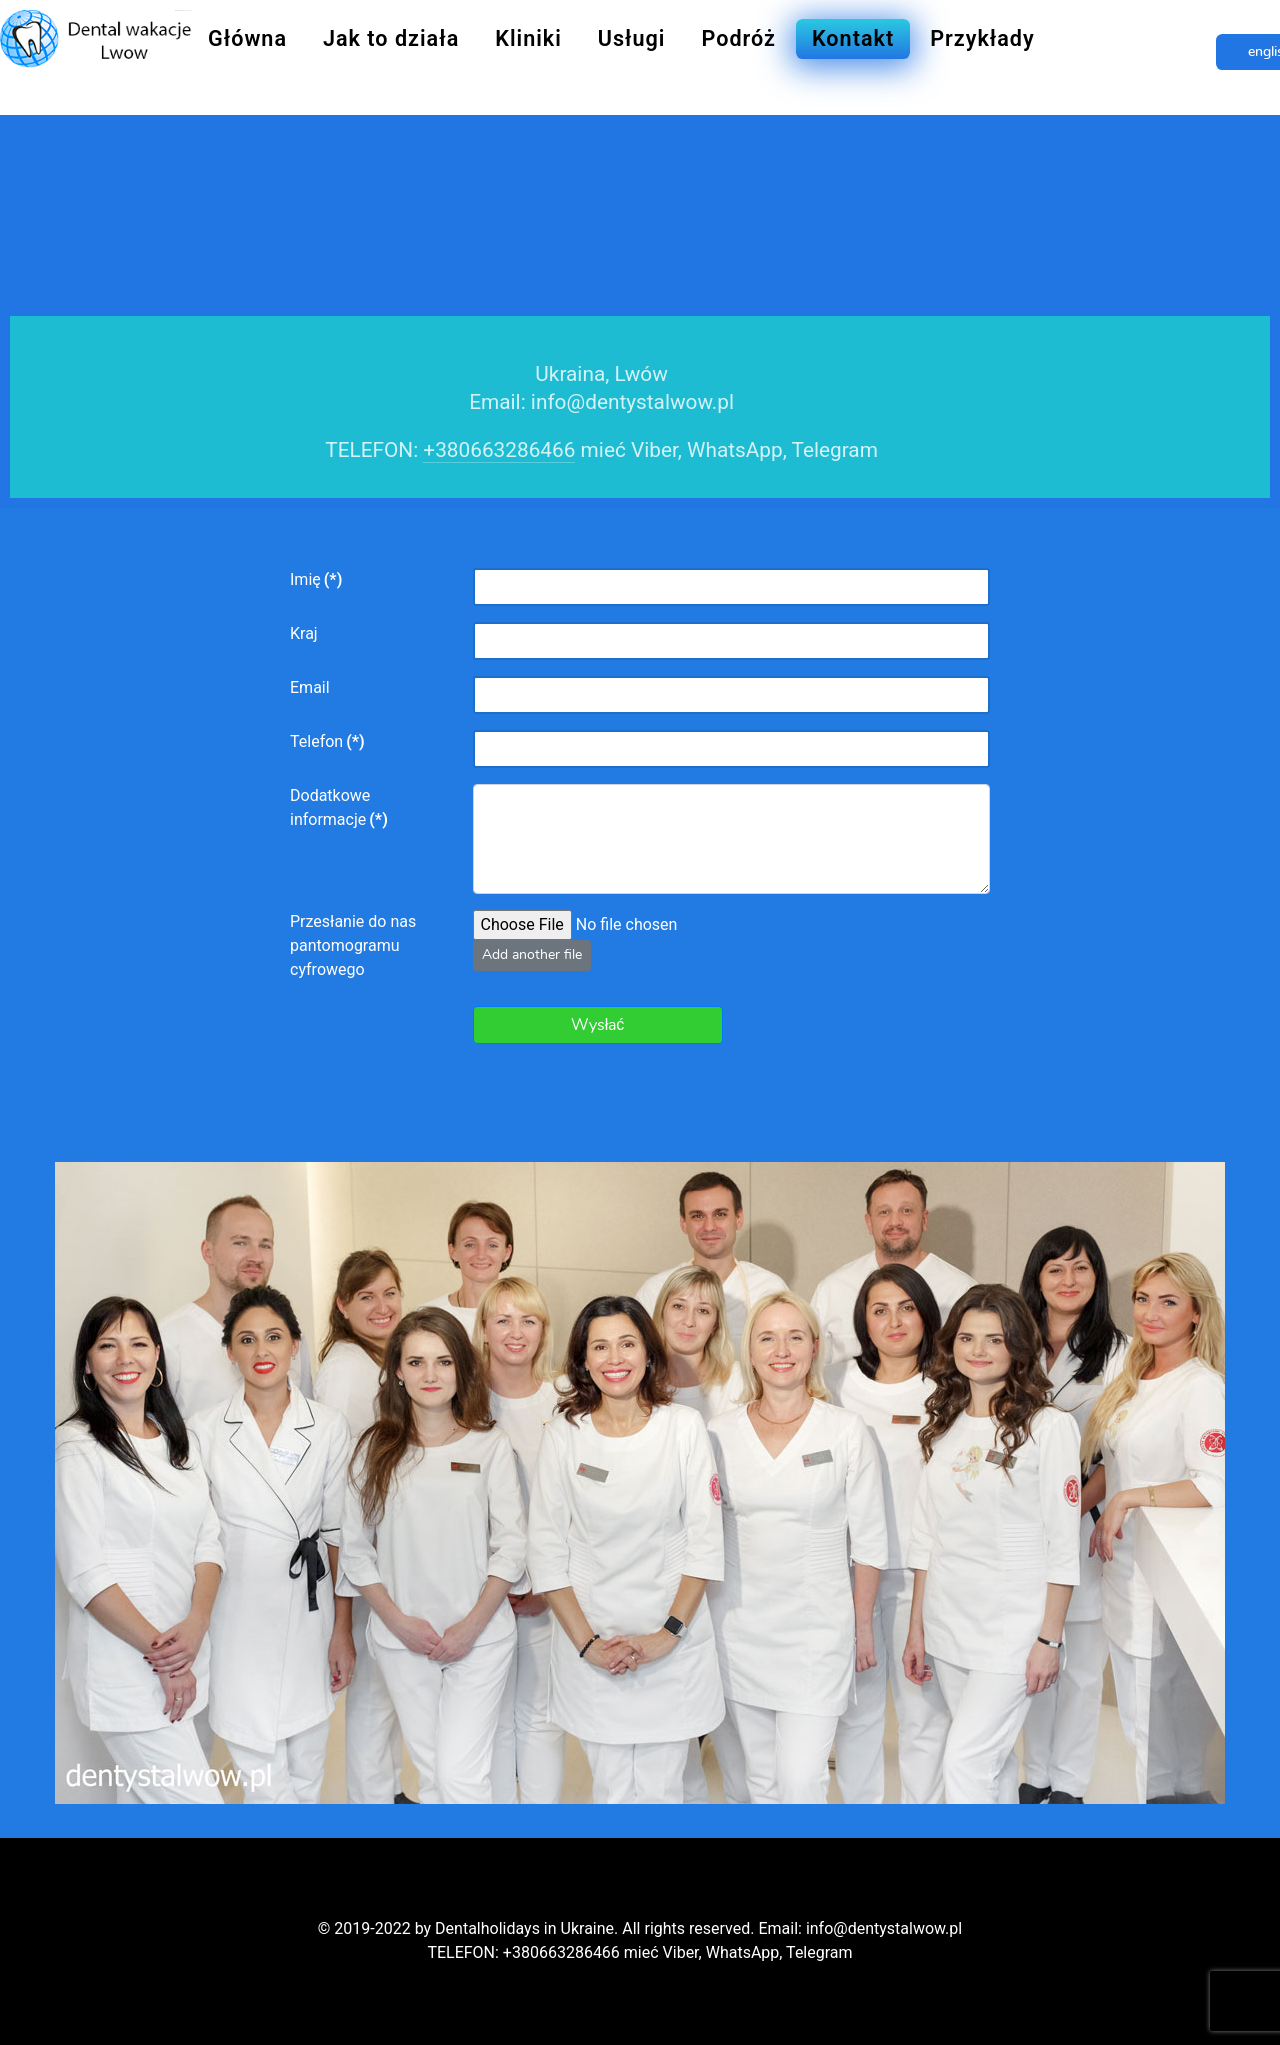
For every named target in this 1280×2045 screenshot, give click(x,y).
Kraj (304, 633)
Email (310, 687)
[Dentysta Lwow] (96, 36)
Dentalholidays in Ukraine (524, 1928)
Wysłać (598, 1025)
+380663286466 (499, 450)
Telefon (327, 741)
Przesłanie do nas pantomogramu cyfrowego (353, 945)
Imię (316, 579)
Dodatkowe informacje (339, 807)
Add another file (532, 955)
